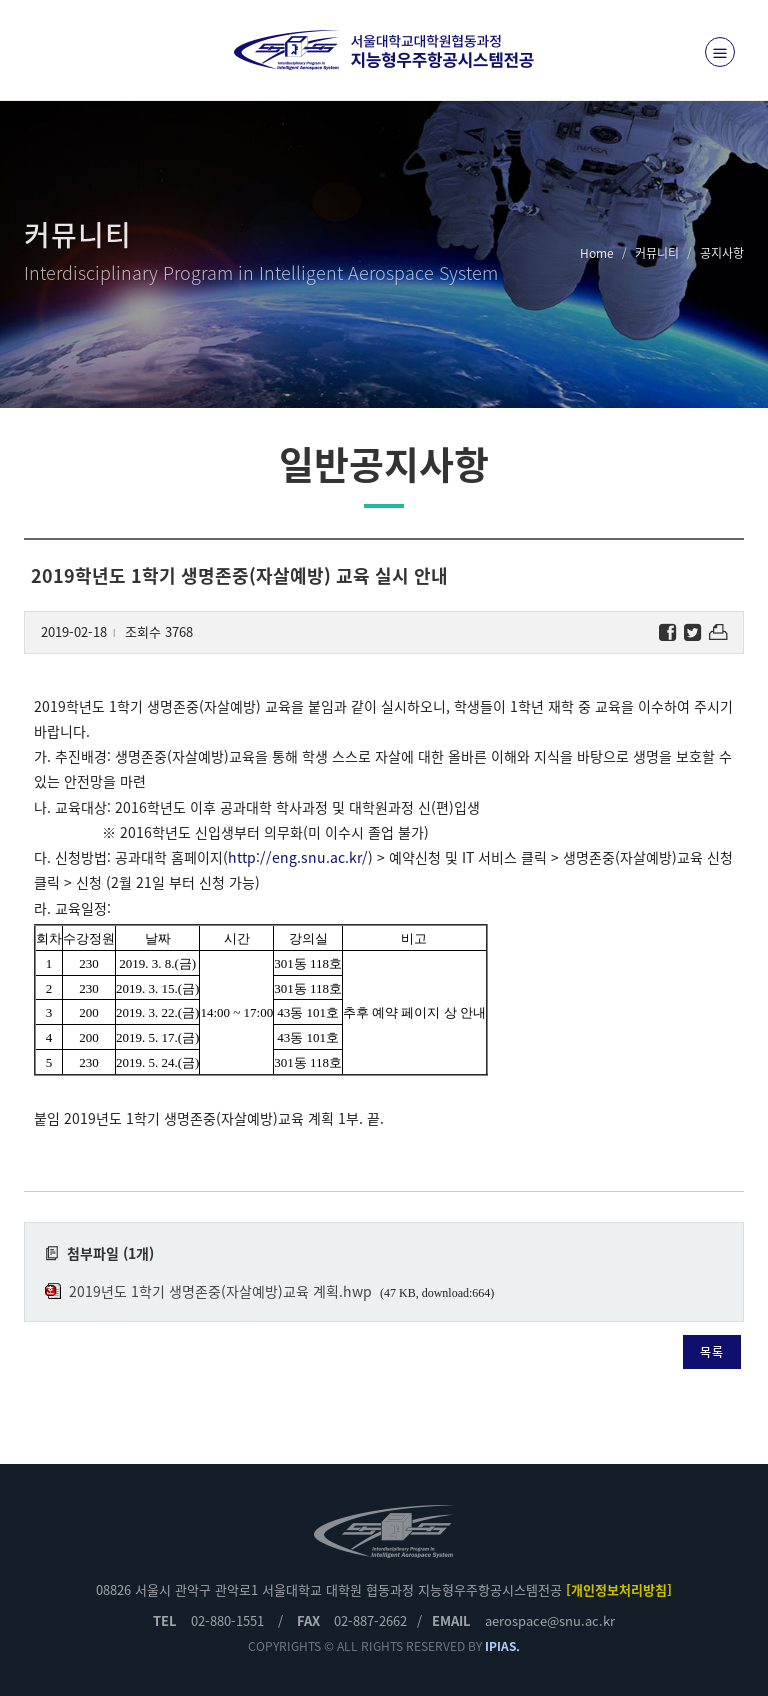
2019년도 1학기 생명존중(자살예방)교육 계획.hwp (220, 1291)
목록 (712, 1352)
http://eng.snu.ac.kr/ (298, 857)
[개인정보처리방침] (619, 1589)
